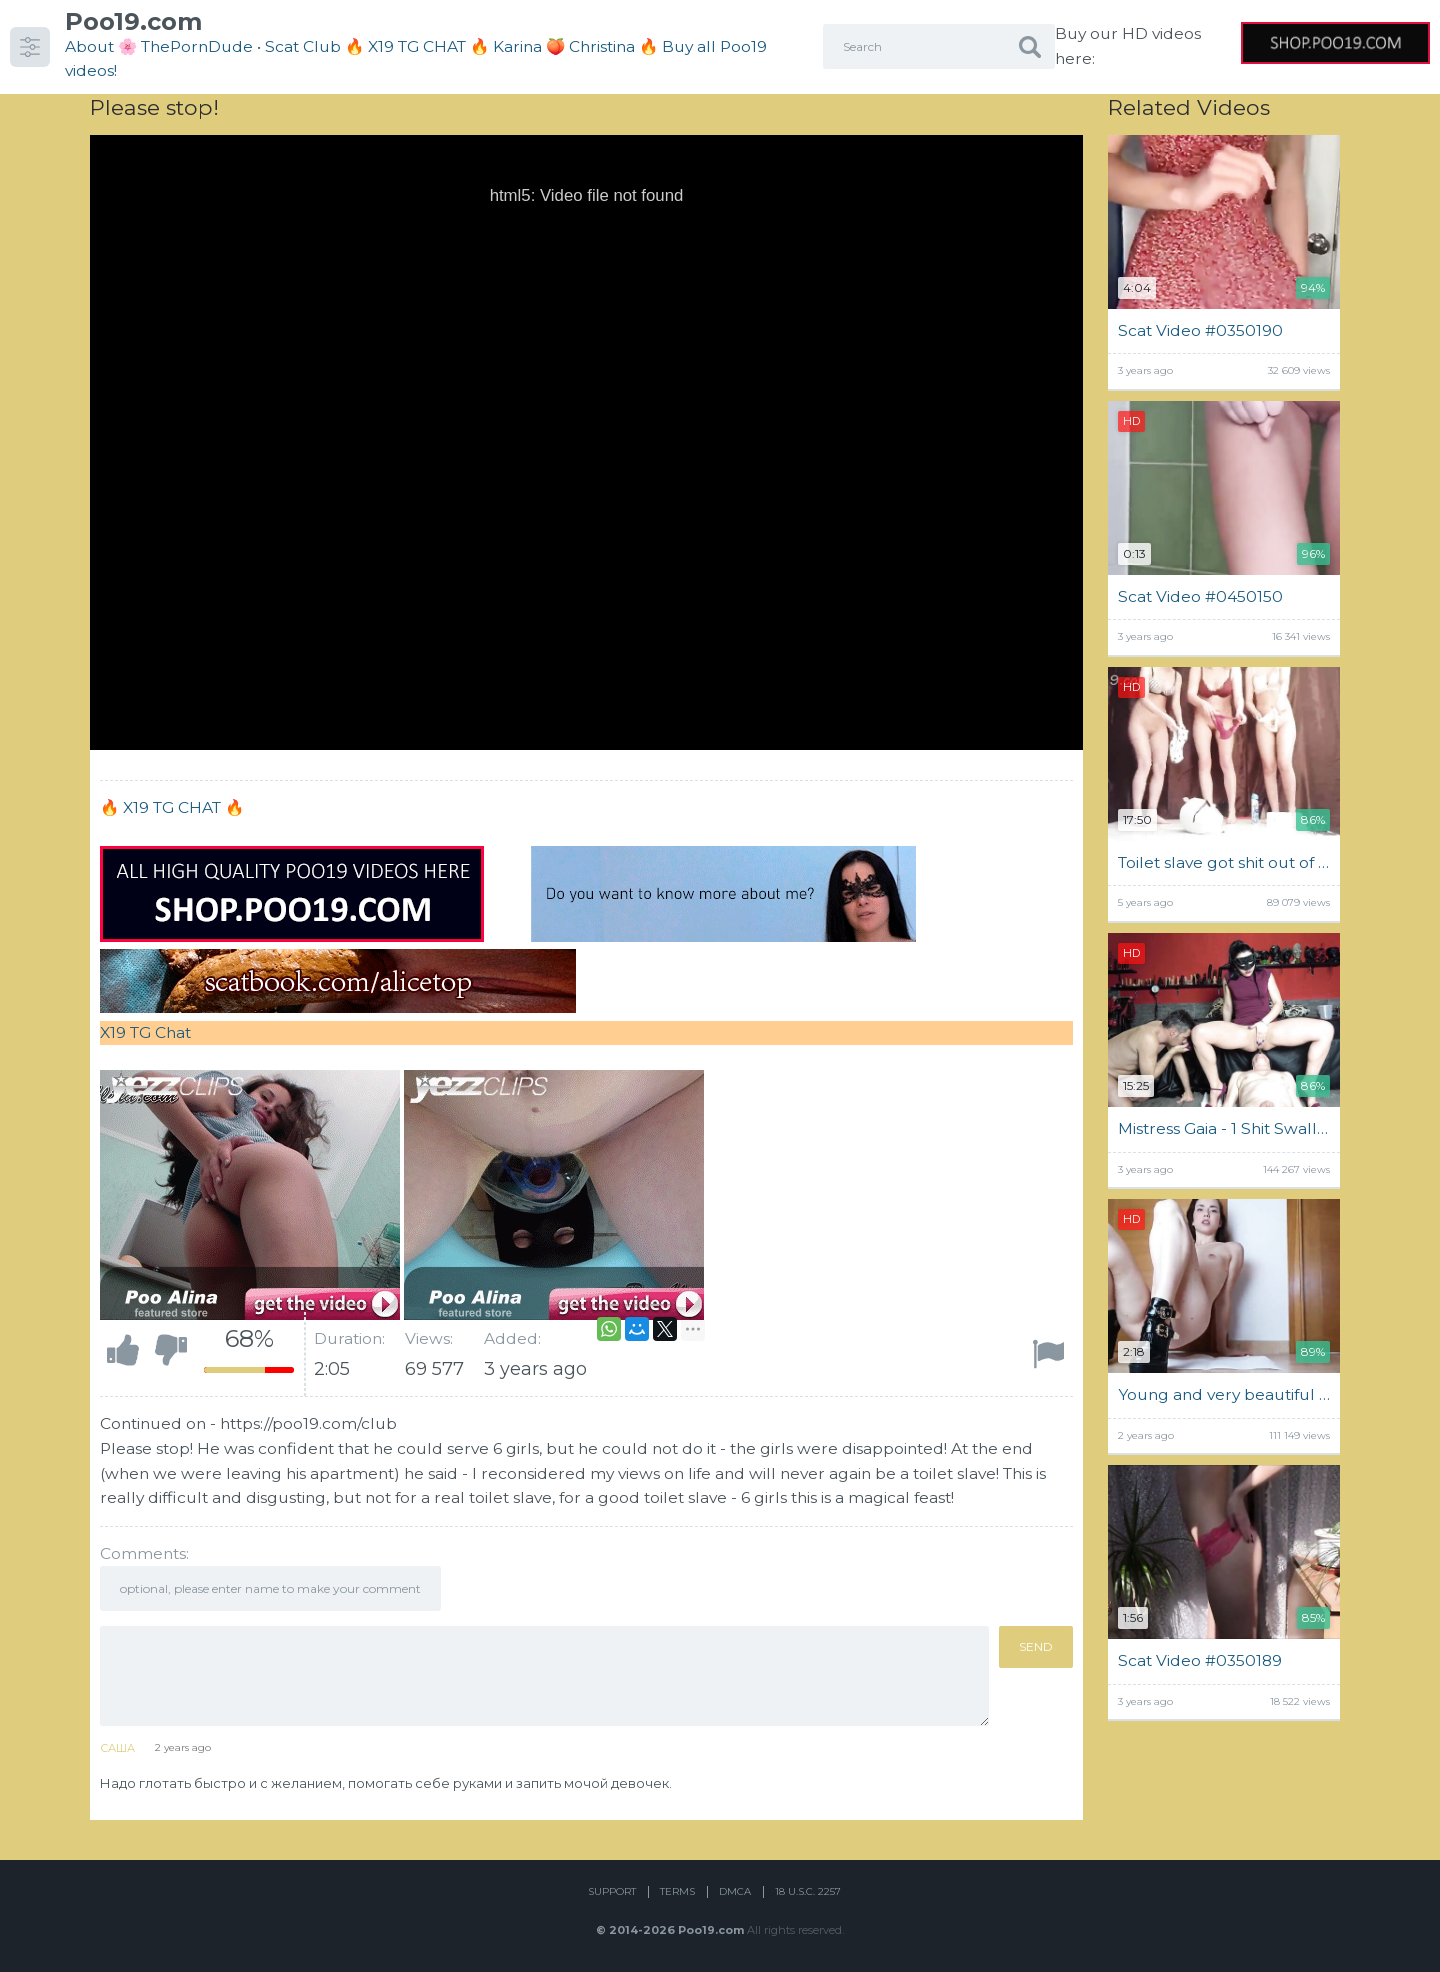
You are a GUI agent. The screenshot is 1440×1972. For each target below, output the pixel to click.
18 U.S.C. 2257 (808, 1891)
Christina (602, 46)
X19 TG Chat (145, 1032)
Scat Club (303, 46)
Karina (517, 46)
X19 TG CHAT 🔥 (183, 807)
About (89, 46)
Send (1036, 1646)
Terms (677, 1891)
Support (612, 1891)
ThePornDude (197, 46)
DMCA (735, 1891)
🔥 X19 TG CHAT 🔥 (419, 46)
